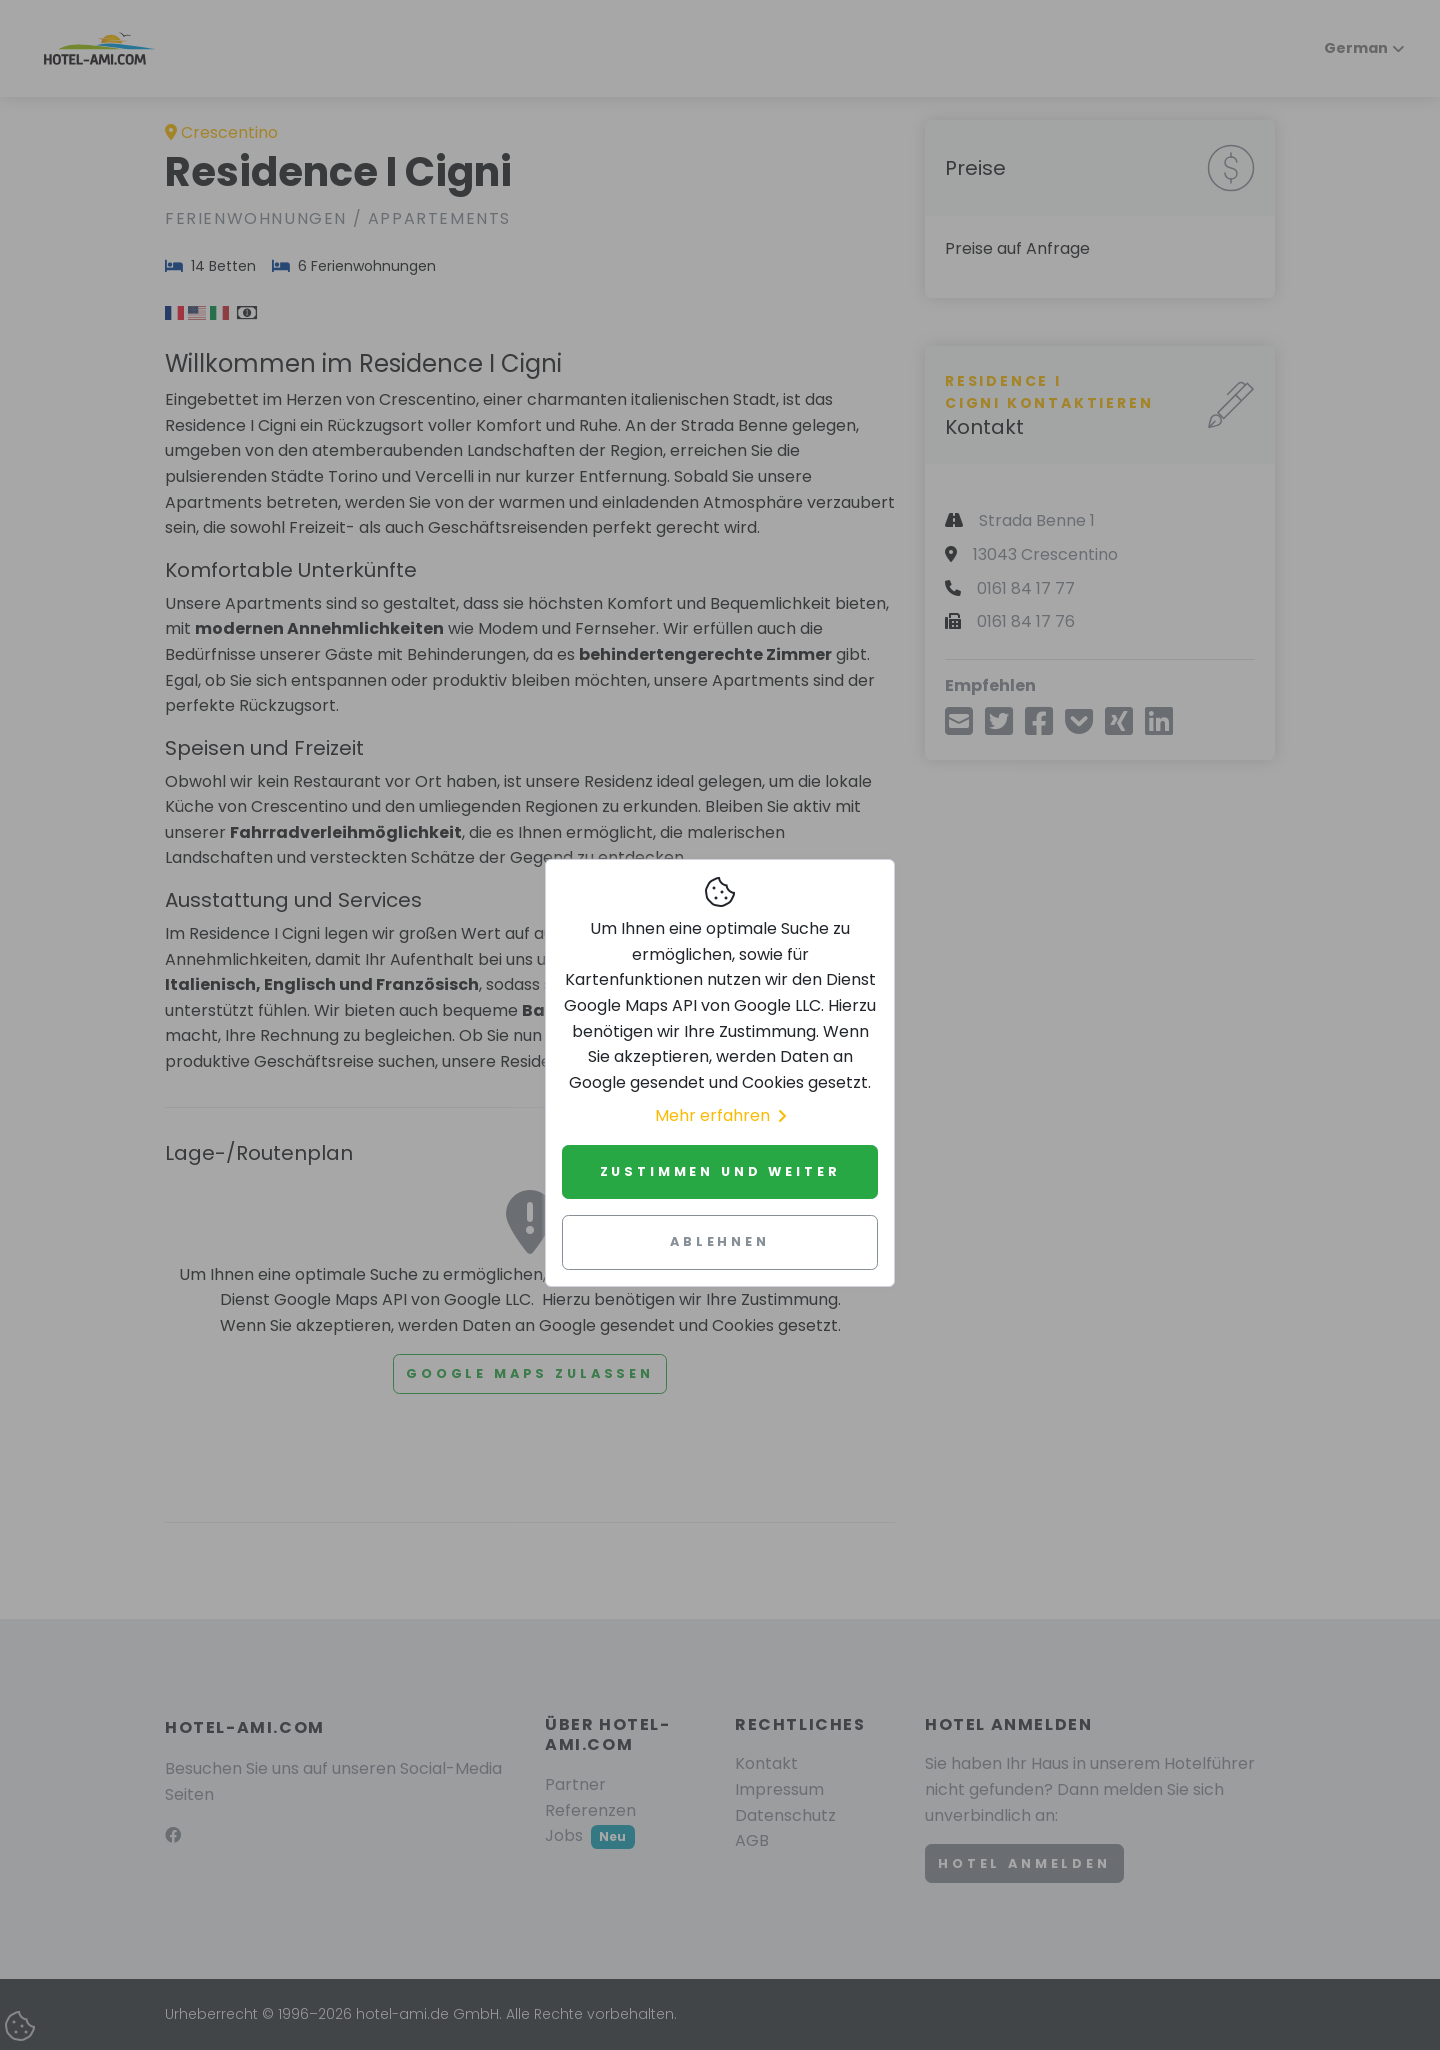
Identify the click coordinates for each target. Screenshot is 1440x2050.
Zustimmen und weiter (720, 1171)
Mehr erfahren (720, 1115)
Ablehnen (720, 1241)
